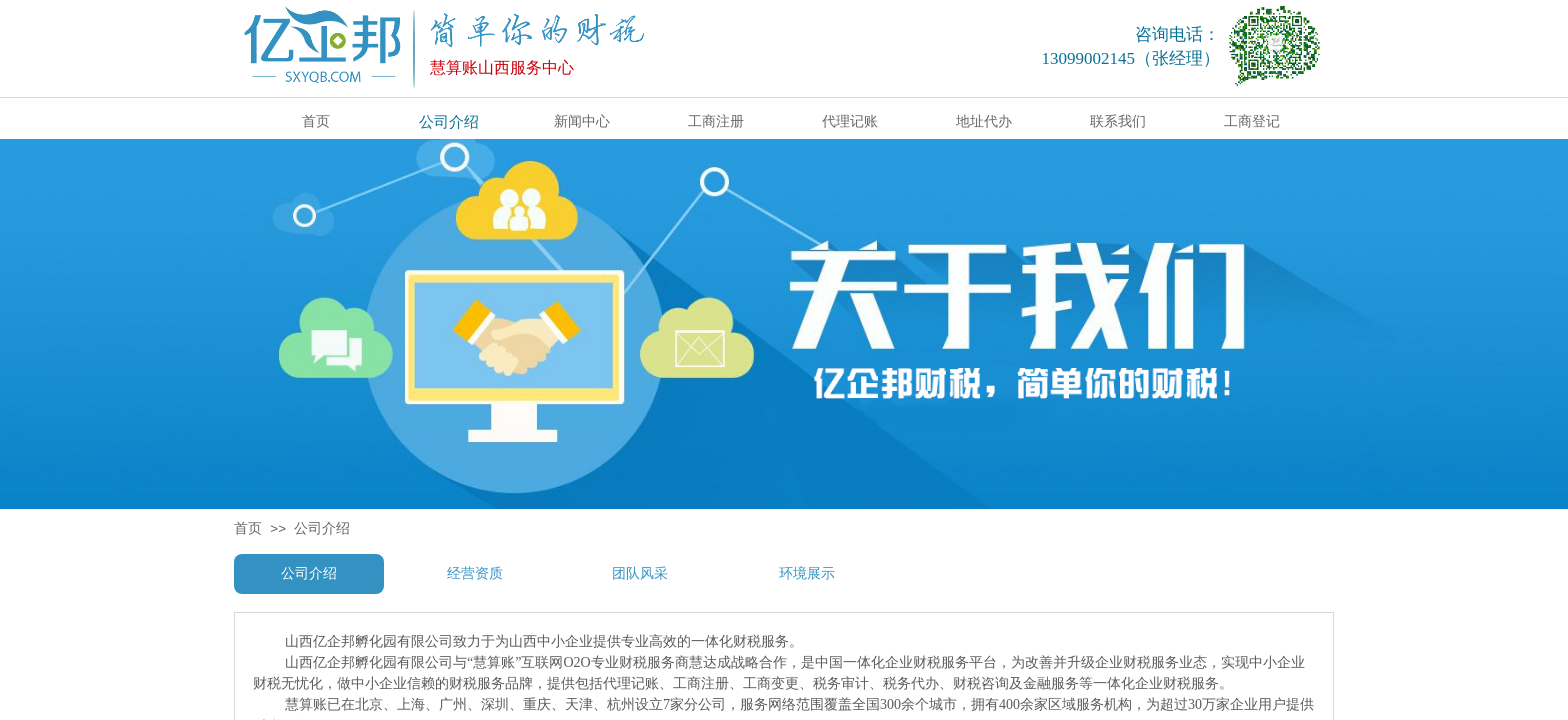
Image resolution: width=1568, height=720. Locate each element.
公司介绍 (322, 528)
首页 (248, 528)
